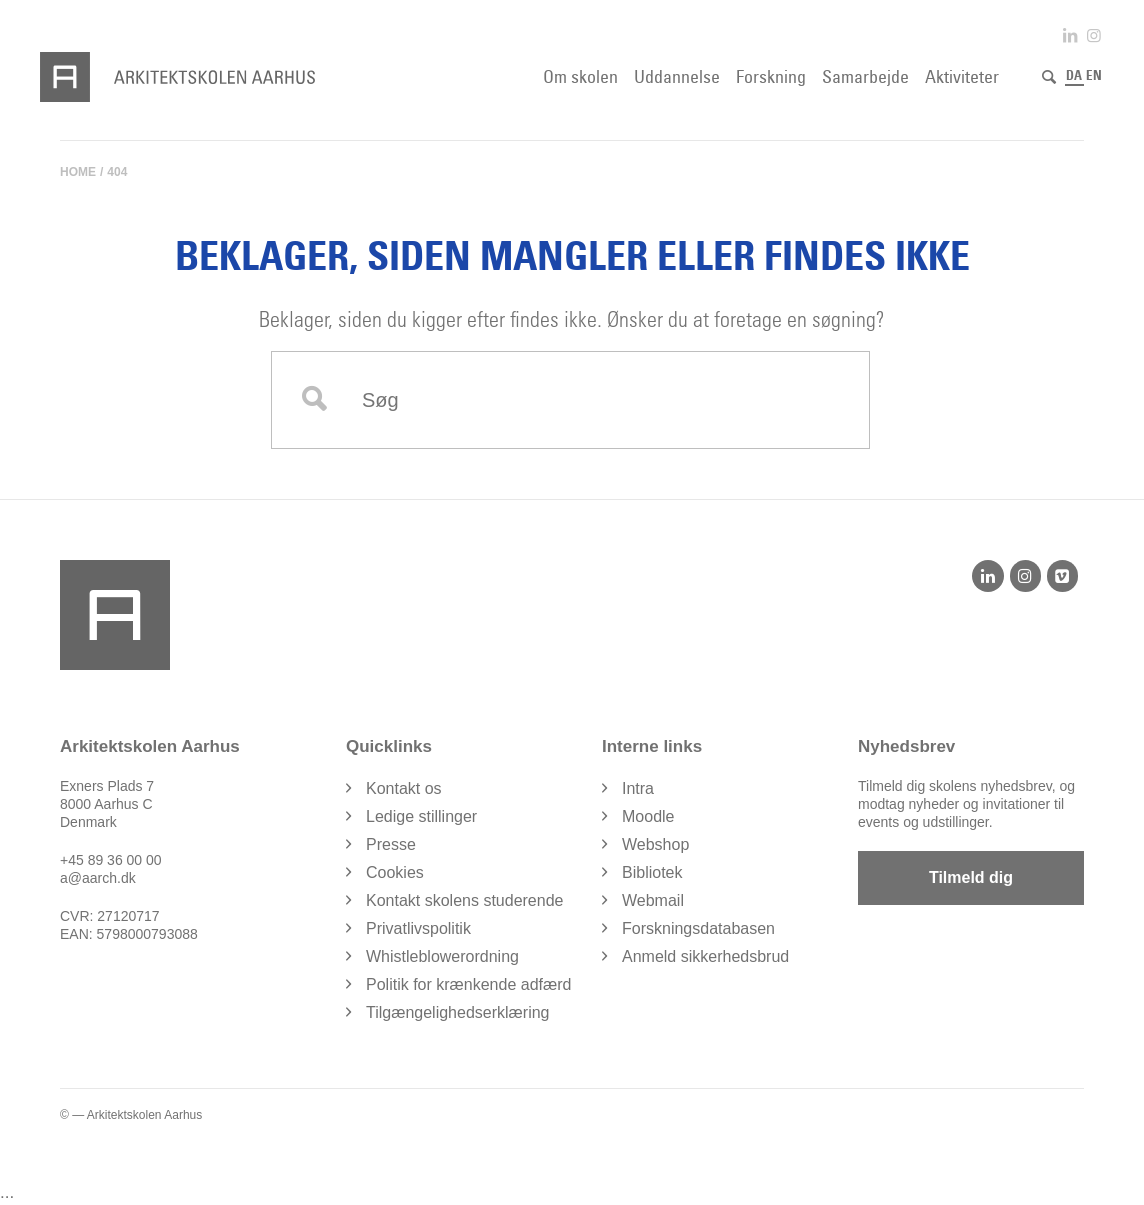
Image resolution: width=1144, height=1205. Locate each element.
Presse (391, 844)
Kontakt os (404, 788)
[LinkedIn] (987, 576)
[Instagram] (1025, 576)
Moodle (648, 816)
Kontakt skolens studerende (464, 900)
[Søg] (1049, 77)
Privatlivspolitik (418, 928)
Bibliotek (652, 872)
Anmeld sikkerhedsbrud (705, 956)
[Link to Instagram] (1094, 35)
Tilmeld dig (971, 877)
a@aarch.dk (98, 878)
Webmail (653, 900)
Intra (638, 788)
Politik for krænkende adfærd (468, 984)
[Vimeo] (1062, 576)
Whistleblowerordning (442, 956)
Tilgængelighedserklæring (458, 1012)
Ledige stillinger (421, 816)
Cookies (395, 872)
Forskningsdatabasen (698, 928)
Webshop (655, 844)
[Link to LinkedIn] (1070, 35)
